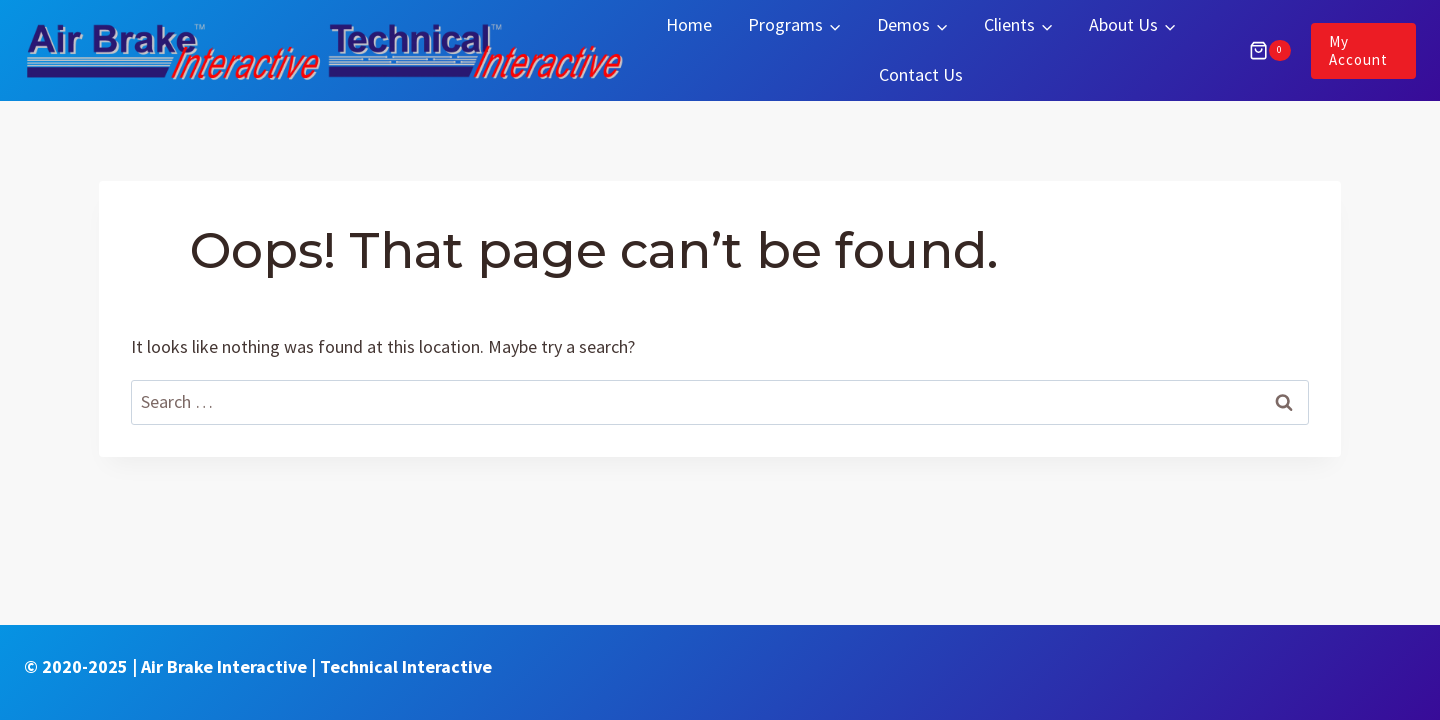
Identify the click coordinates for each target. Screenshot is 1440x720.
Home (689, 24)
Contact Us (921, 74)
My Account (1358, 50)
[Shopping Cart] (1260, 51)
